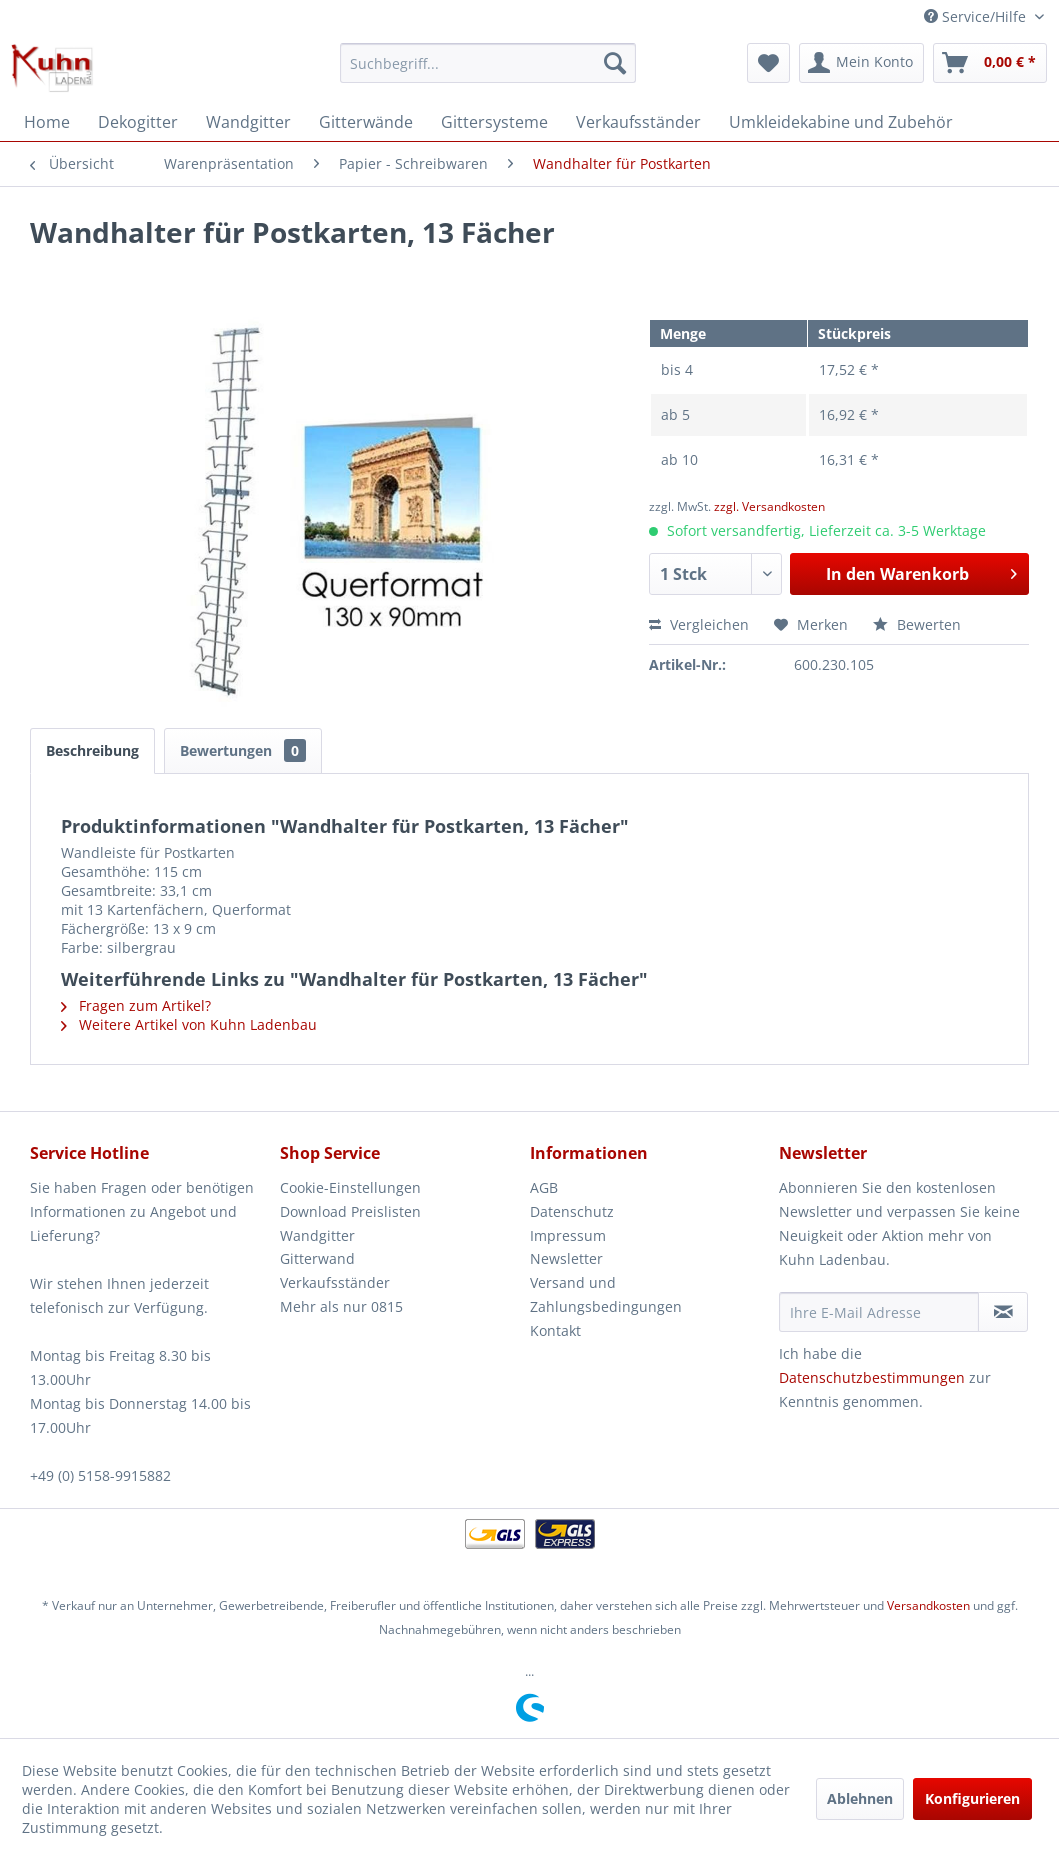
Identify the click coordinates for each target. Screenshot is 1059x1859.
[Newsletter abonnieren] (1003, 1312)
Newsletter (566, 1258)
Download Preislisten (350, 1211)
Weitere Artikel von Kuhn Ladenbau (189, 1024)
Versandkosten (928, 1605)
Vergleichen (699, 624)
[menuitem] (488, 63)
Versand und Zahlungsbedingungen (606, 1294)
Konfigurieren (972, 1798)
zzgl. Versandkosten (769, 506)
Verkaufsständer (335, 1282)
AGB (544, 1187)
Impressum (568, 1235)
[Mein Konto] (861, 63)
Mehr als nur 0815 (341, 1306)
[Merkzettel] (768, 63)
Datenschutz (572, 1211)
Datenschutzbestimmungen (872, 1377)
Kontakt (555, 1330)
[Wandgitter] (248, 122)
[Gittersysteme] (494, 122)
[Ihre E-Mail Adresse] (879, 1312)
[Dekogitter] (138, 122)
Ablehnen (860, 1798)
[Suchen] (615, 63)
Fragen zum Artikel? (136, 1005)
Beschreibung (92, 750)
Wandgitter (317, 1235)
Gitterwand (317, 1258)
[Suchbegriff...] (488, 63)
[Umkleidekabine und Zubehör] (841, 122)
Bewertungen (243, 750)
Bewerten (917, 624)
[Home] (47, 122)
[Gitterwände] (366, 122)
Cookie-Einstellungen (350, 1187)
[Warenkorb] (990, 63)
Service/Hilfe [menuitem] (977, 16)
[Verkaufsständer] (638, 122)
